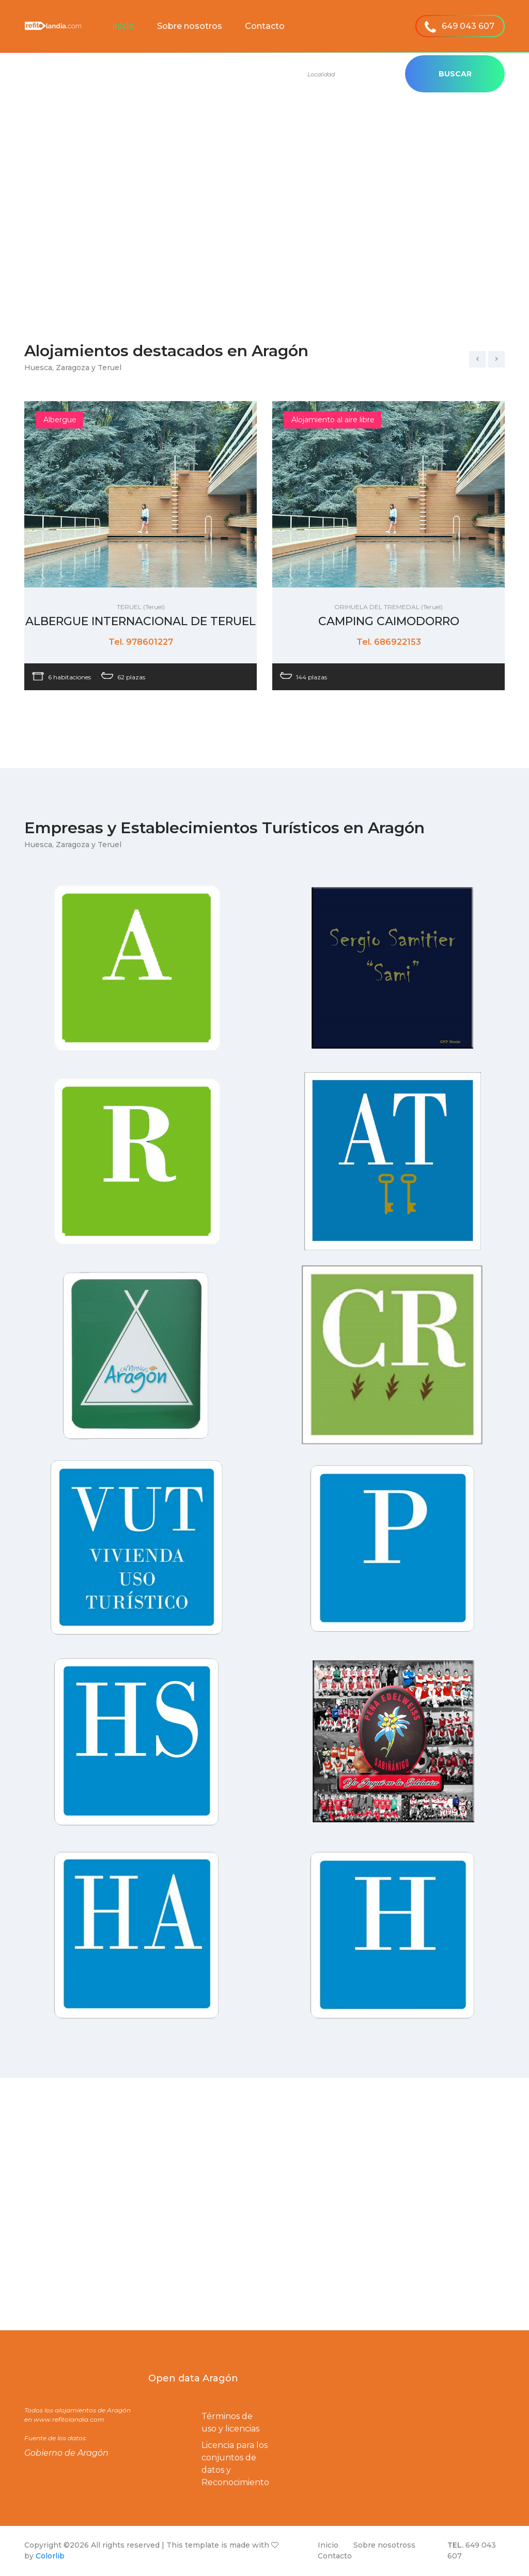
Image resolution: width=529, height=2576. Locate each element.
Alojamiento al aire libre (333, 419)
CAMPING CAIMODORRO (388, 621)
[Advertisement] (264, 219)
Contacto (265, 26)
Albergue (59, 419)
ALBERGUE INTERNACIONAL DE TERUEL (140, 621)
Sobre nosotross (384, 2545)
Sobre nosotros (189, 26)
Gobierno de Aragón (66, 2453)
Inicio (123, 26)
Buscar (455, 73)
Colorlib (50, 2556)
